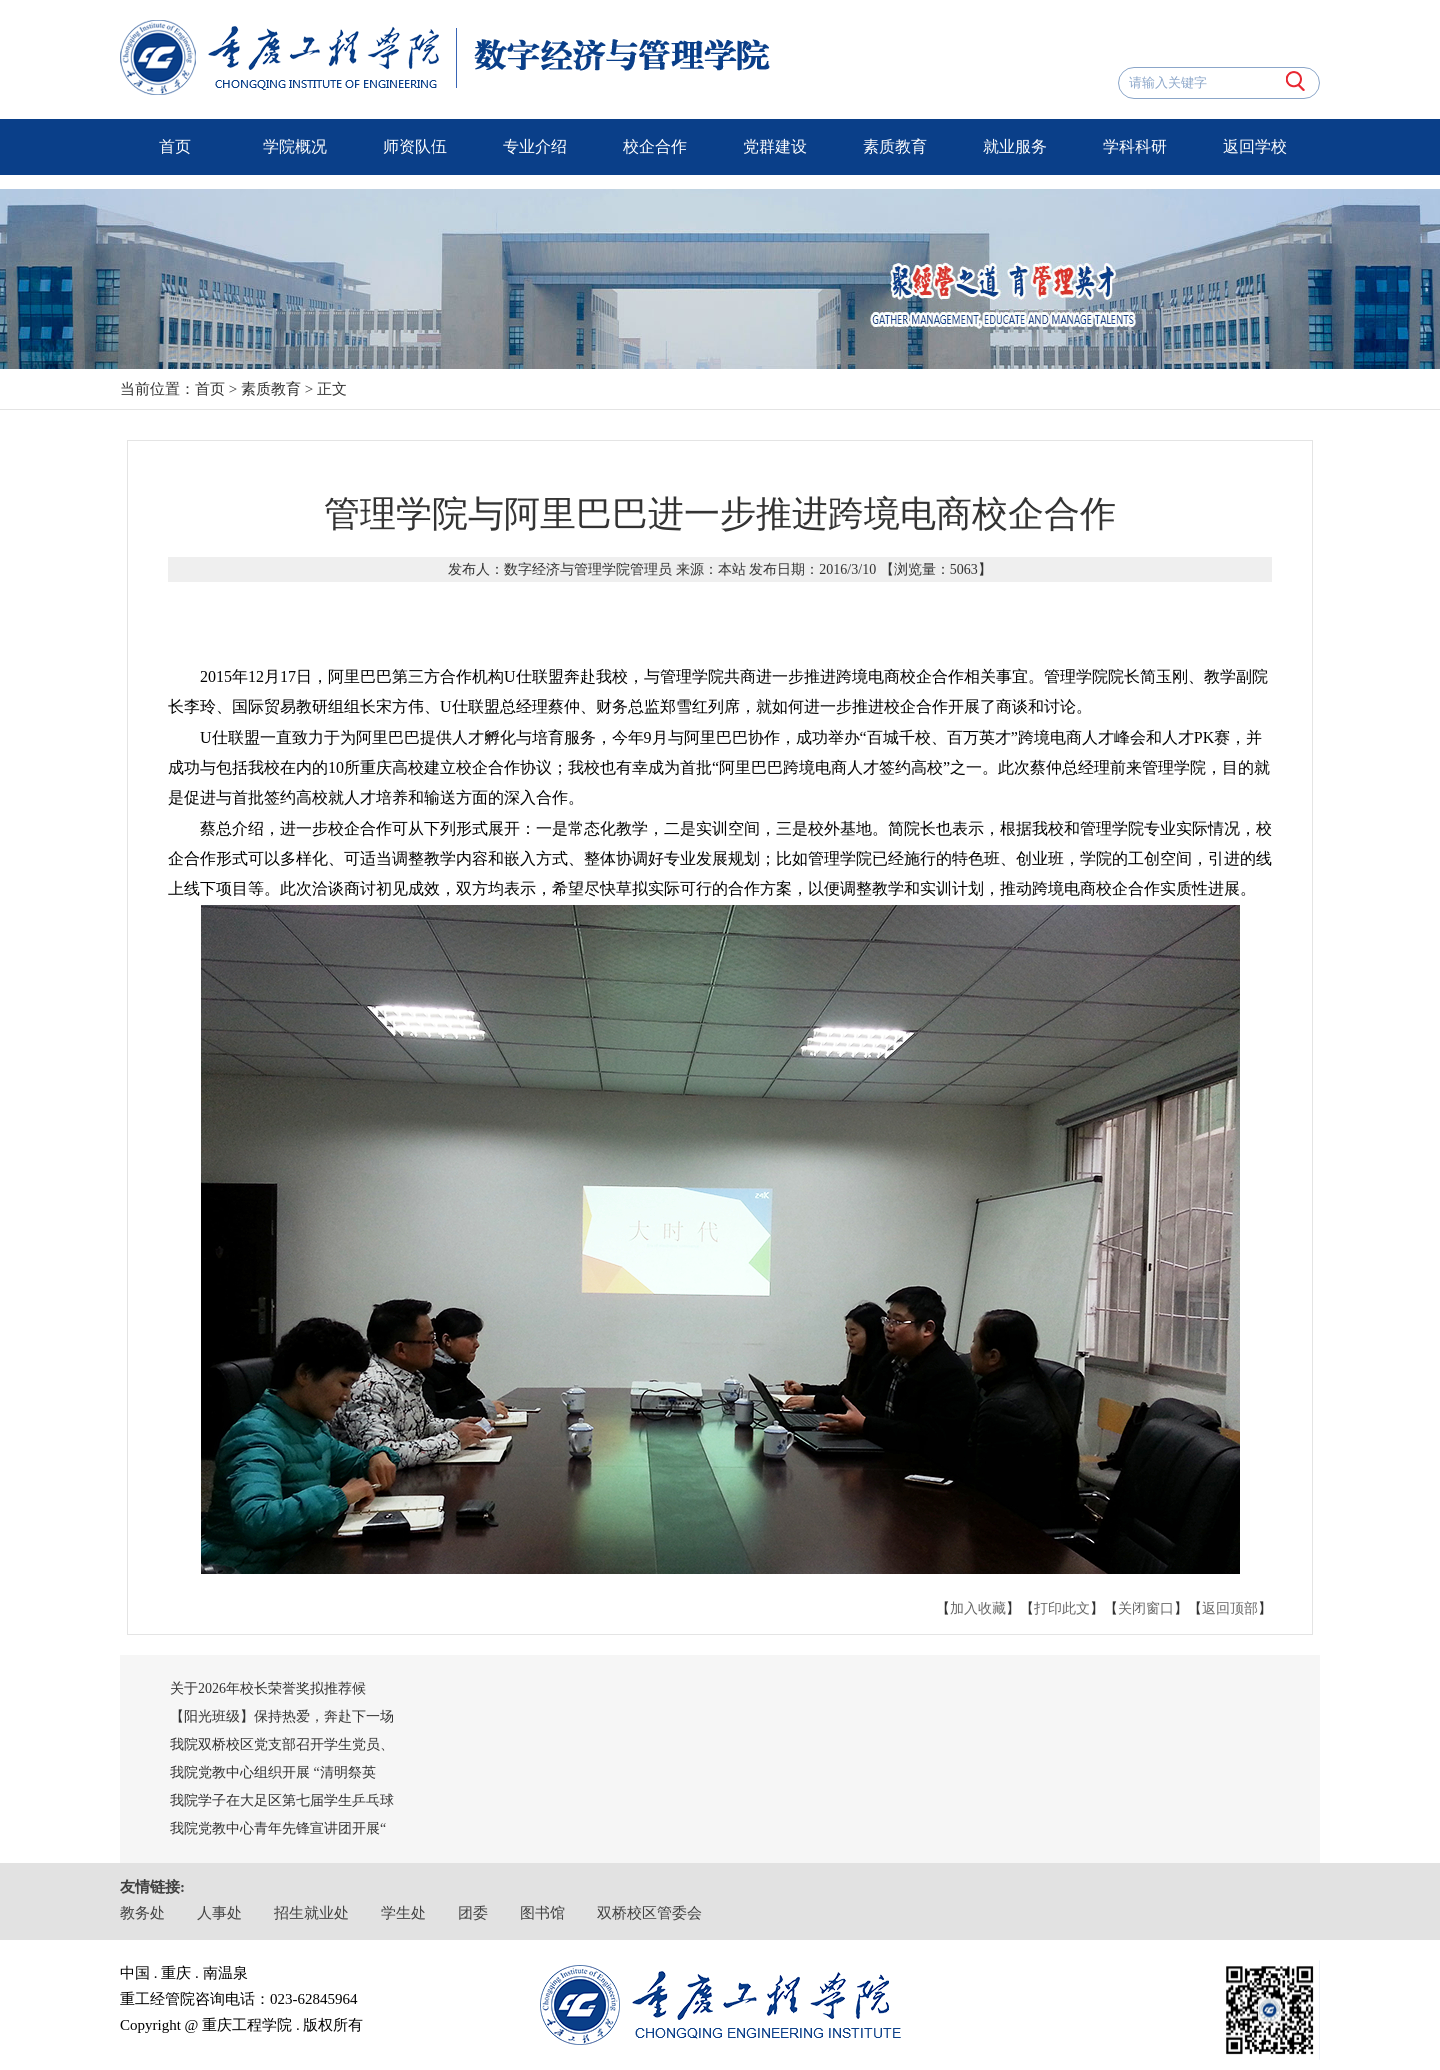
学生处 (403, 1913)
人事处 (219, 1913)
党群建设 (775, 146)
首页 (175, 146)
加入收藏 (978, 1608)
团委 (473, 1913)
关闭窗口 (1146, 1608)
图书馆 (542, 1913)
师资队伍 (415, 146)
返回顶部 (1230, 1608)
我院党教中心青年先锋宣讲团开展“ (278, 1828)
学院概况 (295, 146)
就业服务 (1015, 146)
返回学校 (1255, 146)
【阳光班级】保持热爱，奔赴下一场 (282, 1716)
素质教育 (895, 146)
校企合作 (655, 146)
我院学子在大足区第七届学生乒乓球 (282, 1800)
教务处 (142, 1913)
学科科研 (1135, 146)
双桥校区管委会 (649, 1913)
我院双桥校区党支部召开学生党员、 (282, 1744)
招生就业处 (311, 1913)
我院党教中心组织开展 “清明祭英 (273, 1772)
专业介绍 (535, 146)
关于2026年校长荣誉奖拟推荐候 (268, 1688)
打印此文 (1062, 1608)
